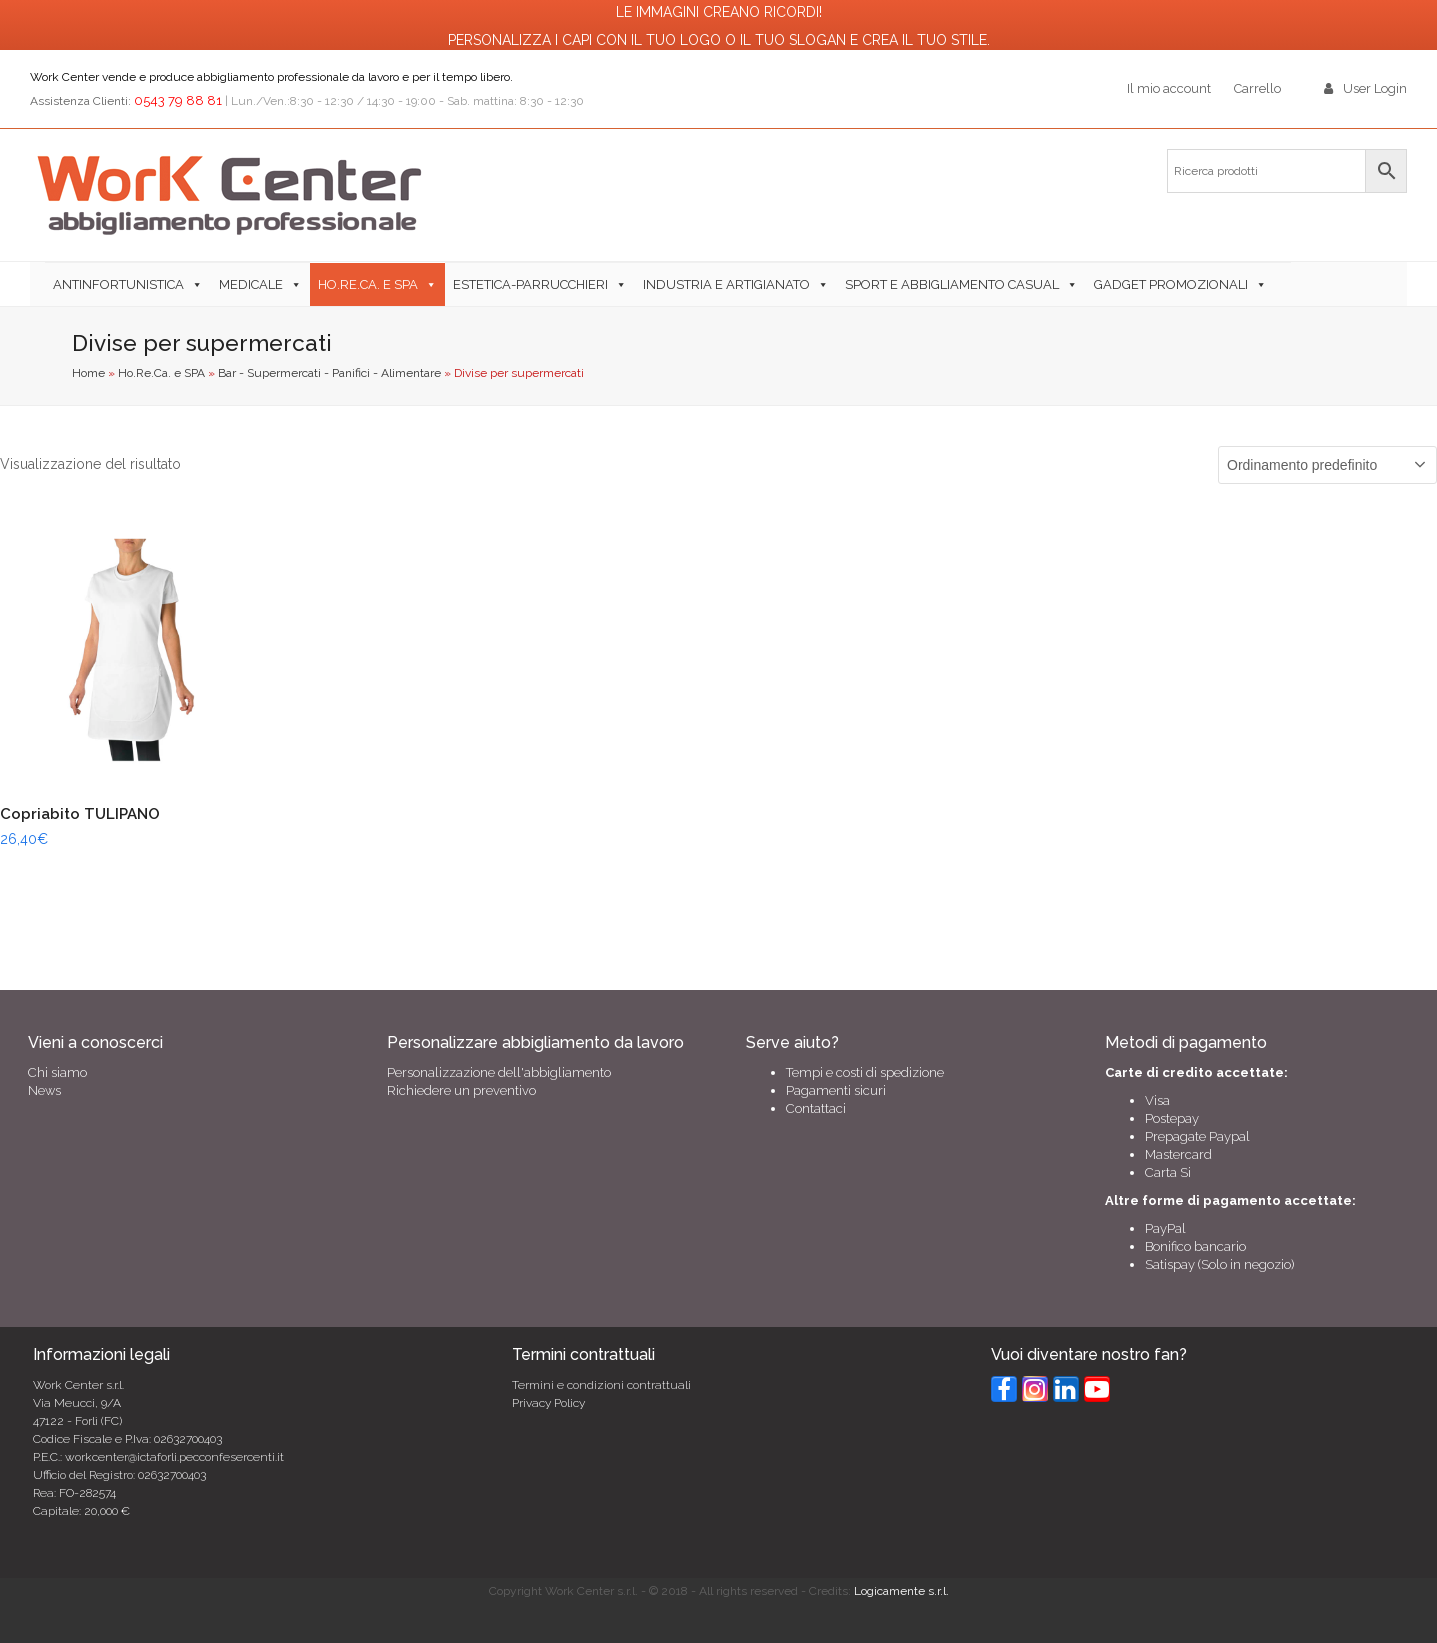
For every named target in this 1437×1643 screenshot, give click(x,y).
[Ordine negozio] (1327, 465)
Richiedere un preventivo (461, 1090)
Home (88, 373)
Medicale (251, 284)
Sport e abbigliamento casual (952, 284)
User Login (1375, 88)
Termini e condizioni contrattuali (601, 1385)
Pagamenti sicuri (836, 1090)
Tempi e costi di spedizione (865, 1072)
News (44, 1090)
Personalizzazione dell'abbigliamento (499, 1072)
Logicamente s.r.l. (901, 1591)
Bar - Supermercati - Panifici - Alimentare (329, 373)
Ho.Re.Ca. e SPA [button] (368, 284)
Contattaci (816, 1108)
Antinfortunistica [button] (118, 284)
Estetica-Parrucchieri (530, 284)
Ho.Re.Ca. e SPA (161, 373)
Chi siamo (57, 1072)
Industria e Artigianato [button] (726, 284)
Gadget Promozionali (1171, 284)
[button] (1283, 284)
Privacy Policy (548, 1403)
